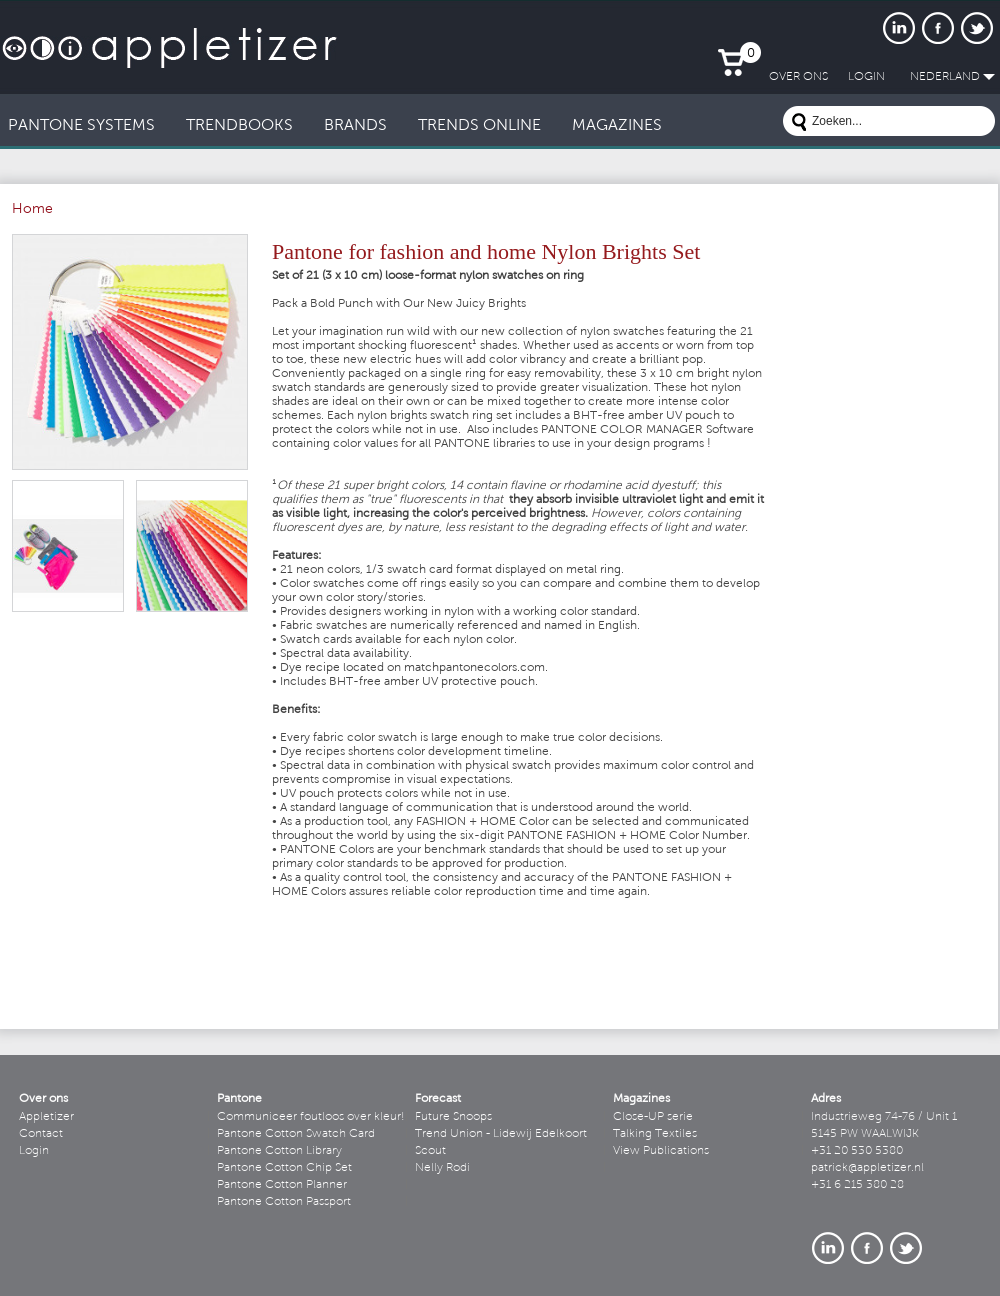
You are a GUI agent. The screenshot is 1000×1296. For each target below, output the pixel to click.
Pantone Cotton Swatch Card (296, 1134)
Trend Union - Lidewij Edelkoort (501, 1134)
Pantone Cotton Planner (282, 1185)
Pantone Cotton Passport (284, 1202)
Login (34, 1151)
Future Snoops (453, 1117)
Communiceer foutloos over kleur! (311, 1117)
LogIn (866, 77)
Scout (430, 1151)
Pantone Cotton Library (279, 1151)
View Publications (661, 1151)
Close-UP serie (653, 1117)
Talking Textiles (655, 1134)
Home (32, 210)
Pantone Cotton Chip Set (284, 1168)
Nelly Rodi (442, 1168)
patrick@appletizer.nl (867, 1168)
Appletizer (46, 1117)
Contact (41, 1134)
